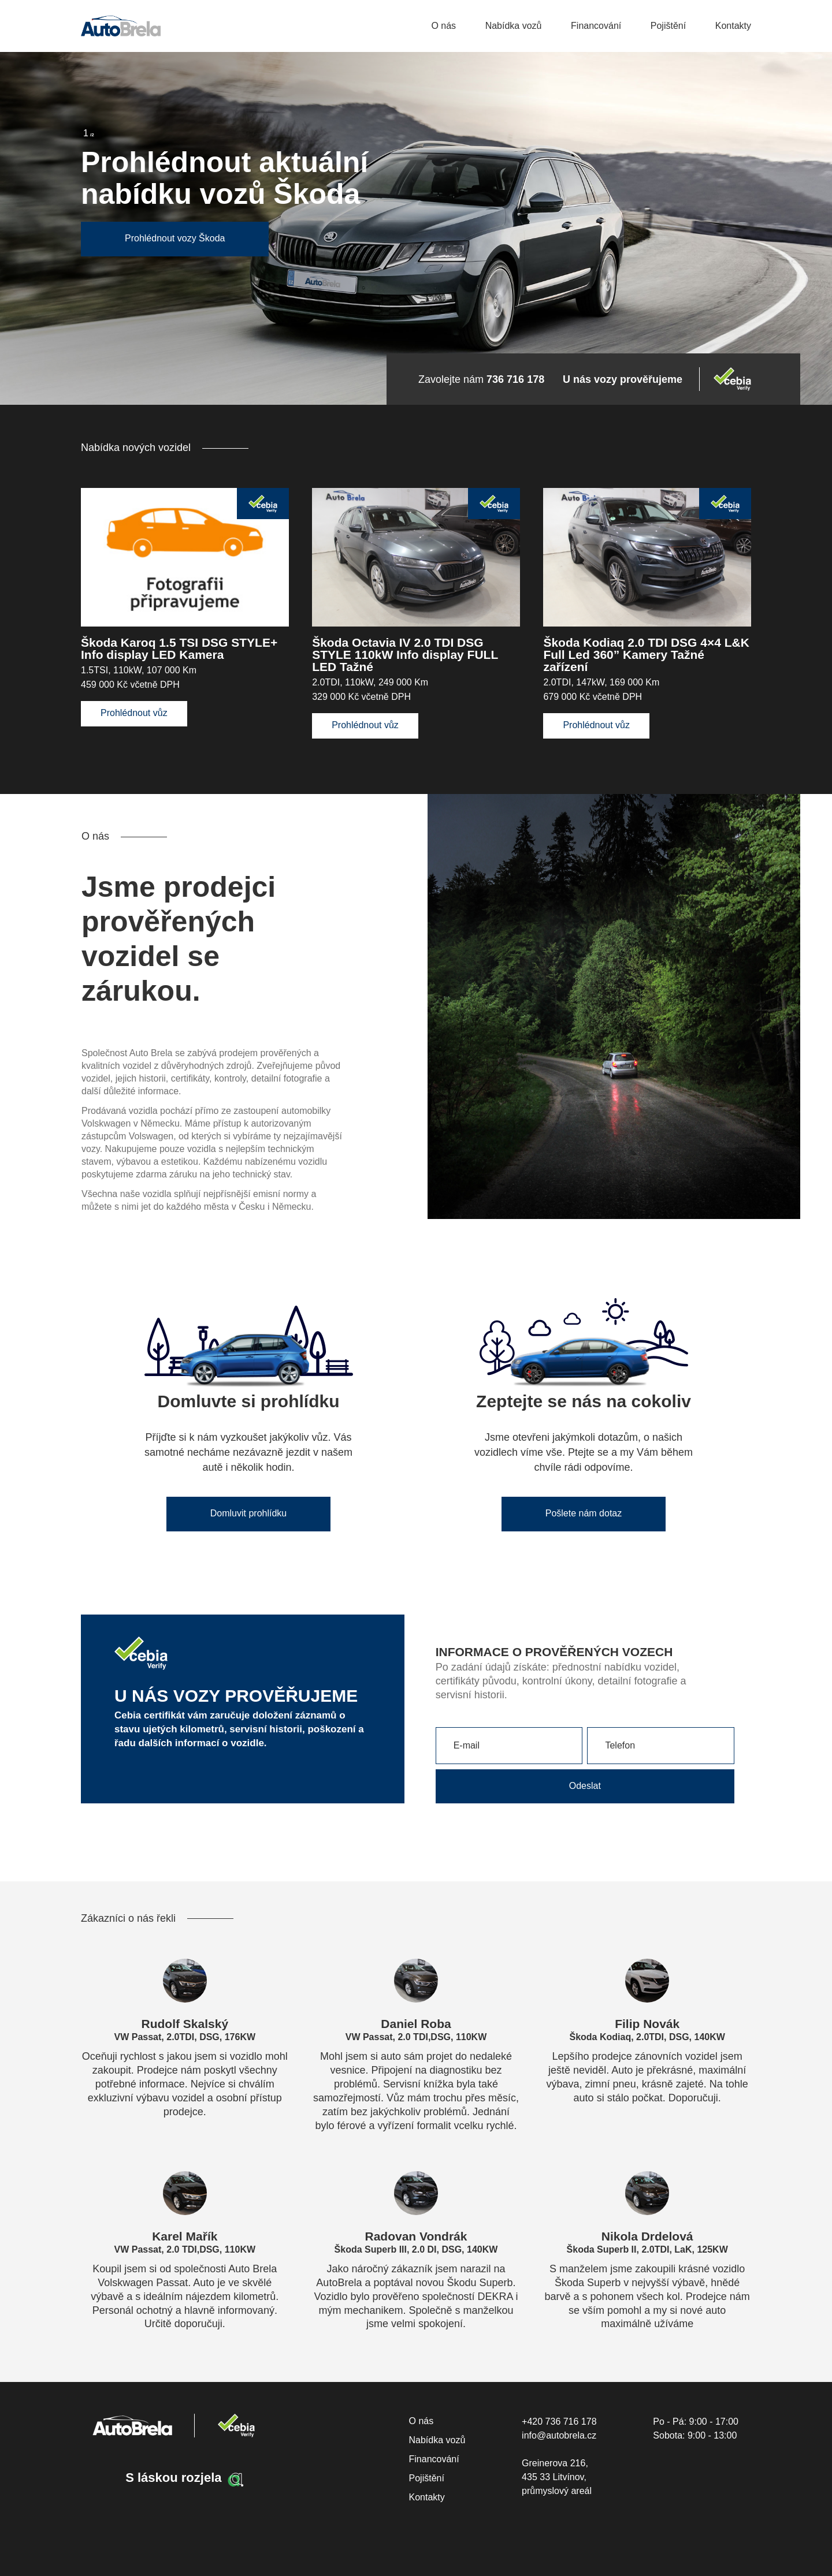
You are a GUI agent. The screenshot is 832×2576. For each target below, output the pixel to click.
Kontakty (733, 26)
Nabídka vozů (513, 26)
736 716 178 (515, 379)
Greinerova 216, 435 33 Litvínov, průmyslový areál (557, 2477)
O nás (443, 26)
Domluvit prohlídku (248, 1513)
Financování (596, 26)
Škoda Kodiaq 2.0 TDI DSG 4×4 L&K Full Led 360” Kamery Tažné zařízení (646, 654)
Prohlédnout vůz (134, 713)
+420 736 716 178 (559, 2421)
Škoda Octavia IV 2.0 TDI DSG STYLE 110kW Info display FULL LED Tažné (405, 654)
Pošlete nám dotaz (583, 1513)
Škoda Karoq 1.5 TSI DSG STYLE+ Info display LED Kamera (179, 648)
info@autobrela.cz (559, 2435)
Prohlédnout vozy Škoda (175, 238)
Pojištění (668, 26)
